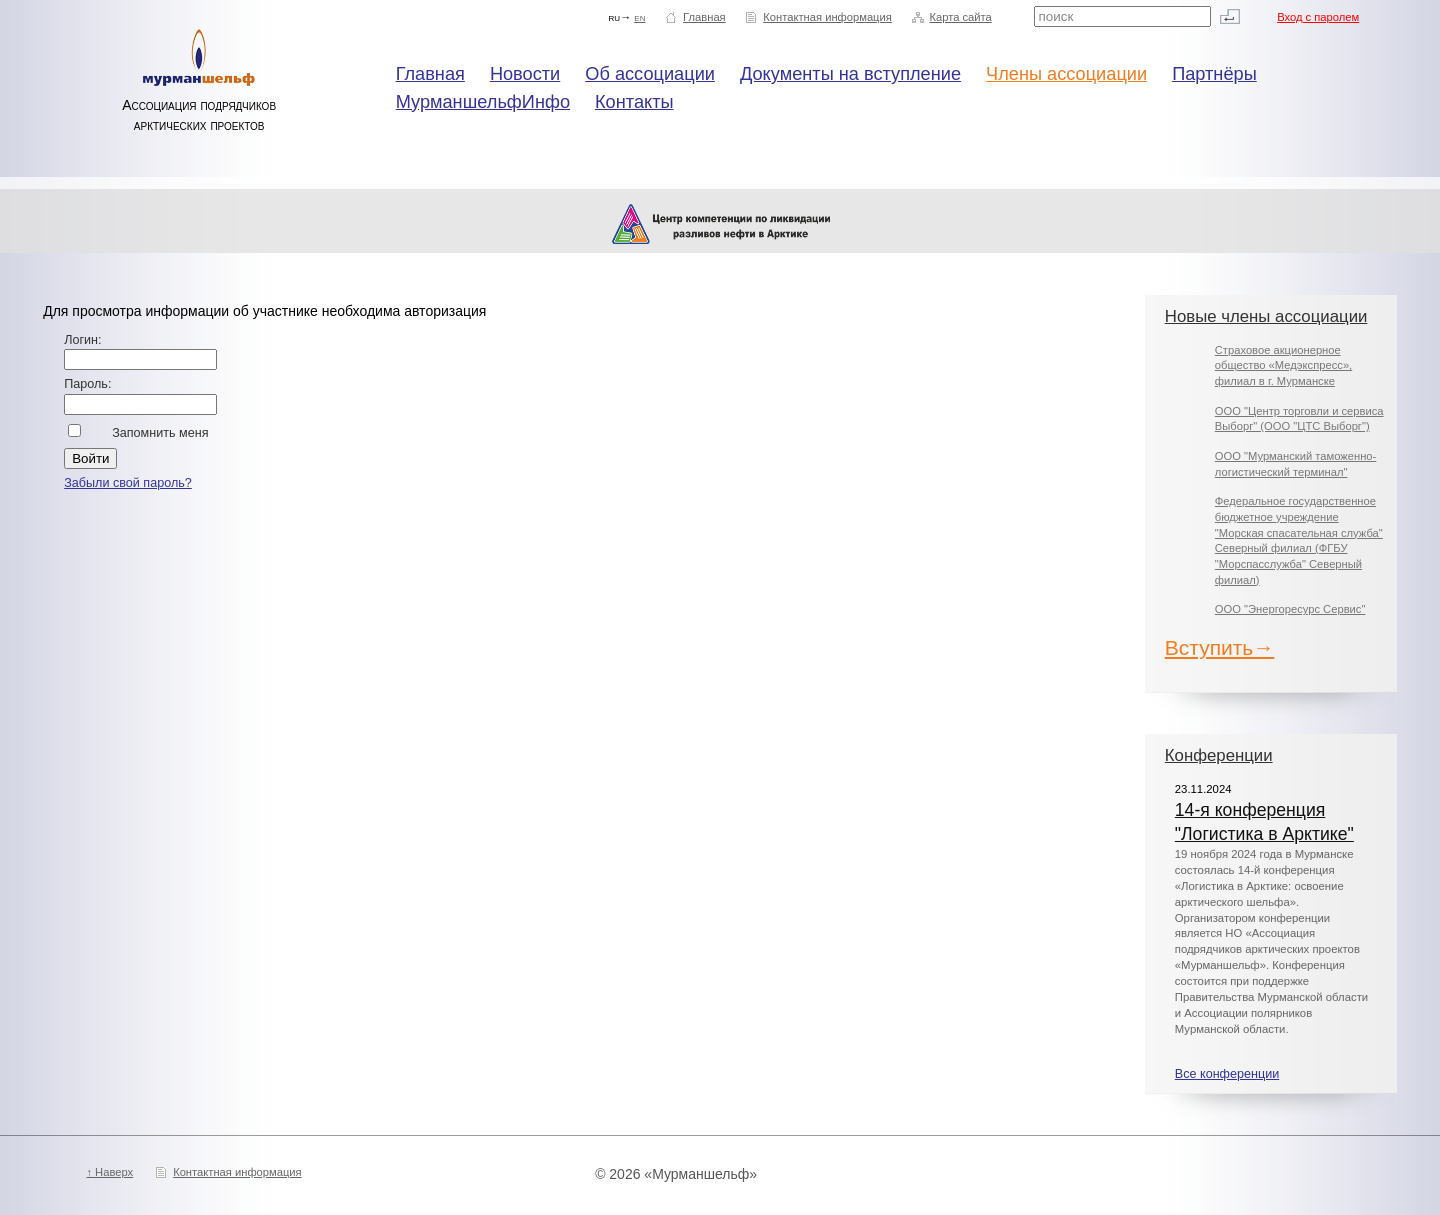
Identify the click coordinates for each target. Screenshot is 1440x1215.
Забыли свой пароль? (128, 483)
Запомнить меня (160, 433)
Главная (704, 17)
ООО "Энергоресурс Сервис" (1290, 609)
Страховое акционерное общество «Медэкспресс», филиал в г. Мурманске (1283, 365)
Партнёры (1214, 74)
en (639, 17)
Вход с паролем (1318, 17)
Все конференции (1227, 1074)
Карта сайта (960, 17)
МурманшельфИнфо (483, 102)
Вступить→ (1220, 647)
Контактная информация (827, 17)
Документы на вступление (850, 74)
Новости (525, 74)
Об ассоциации (650, 74)
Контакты (634, 102)
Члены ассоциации (1066, 74)
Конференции (1219, 755)
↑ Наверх (109, 1172)
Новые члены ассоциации (1266, 316)
